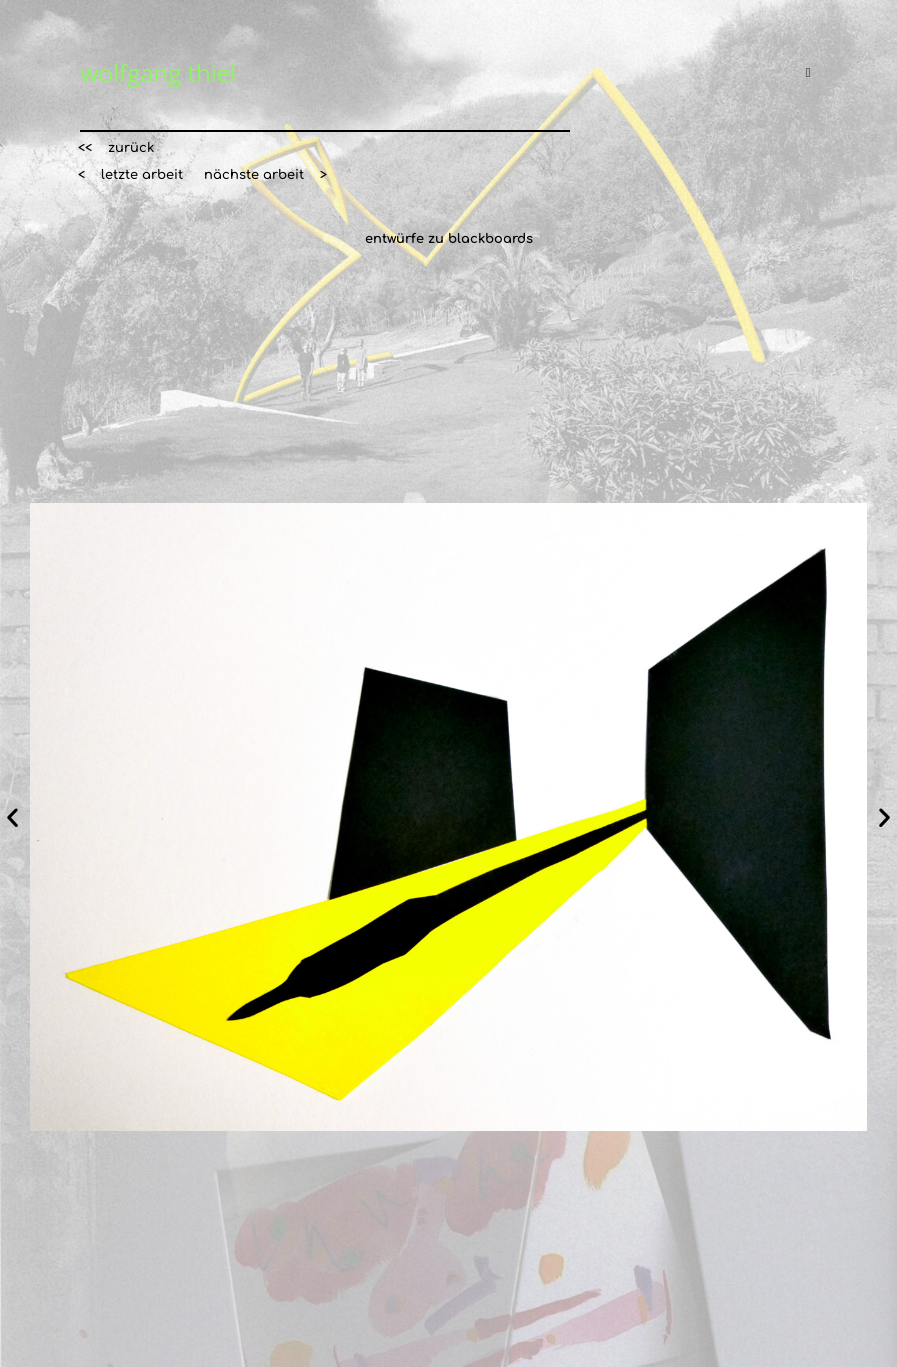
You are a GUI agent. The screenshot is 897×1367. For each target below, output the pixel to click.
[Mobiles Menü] (811, 73)
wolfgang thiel (158, 72)
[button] (116, 148)
